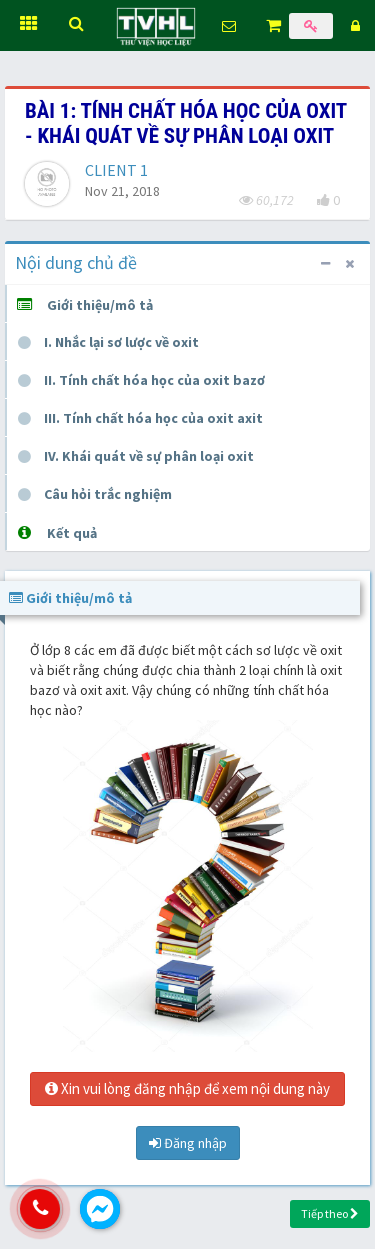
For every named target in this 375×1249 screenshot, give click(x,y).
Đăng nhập (188, 1143)
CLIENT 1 (116, 170)
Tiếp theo (330, 1213)
